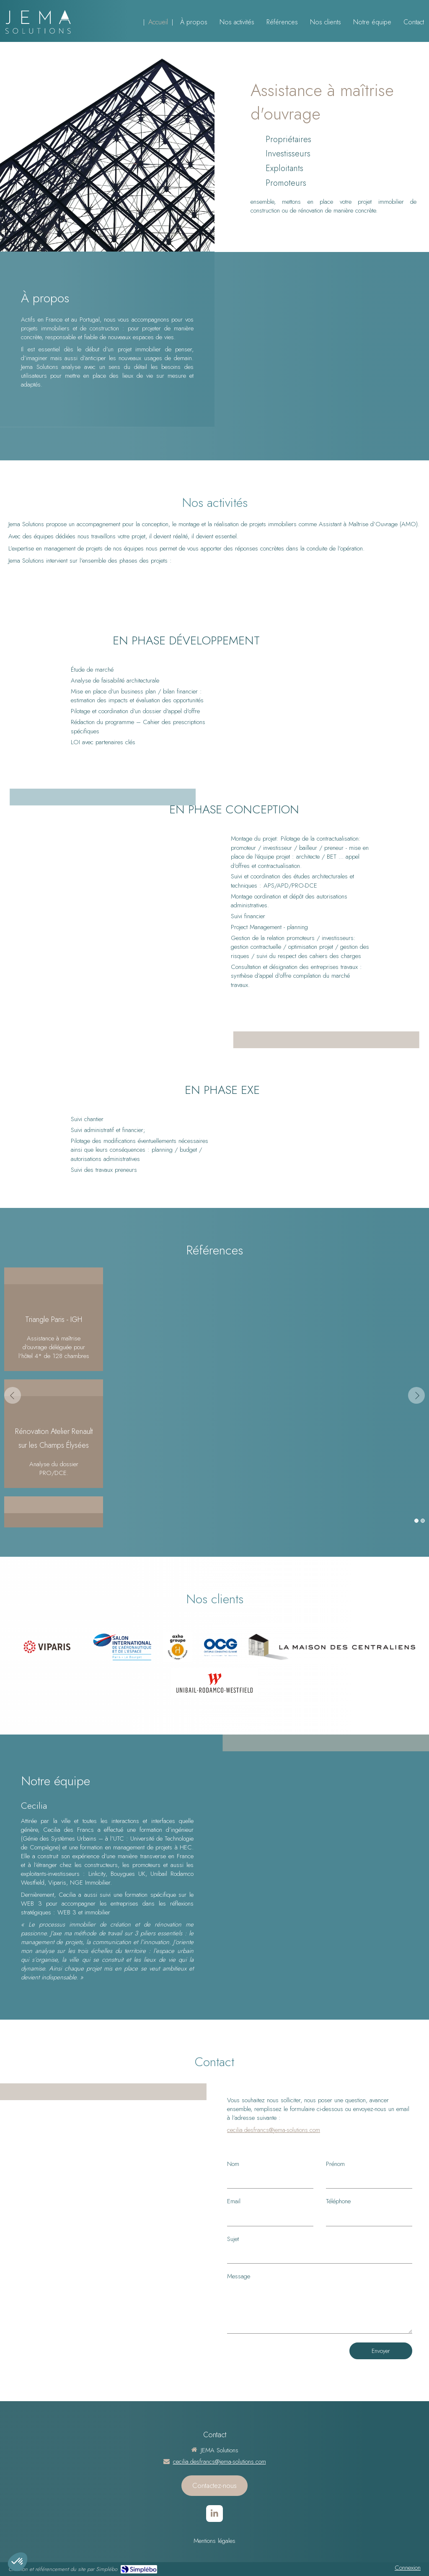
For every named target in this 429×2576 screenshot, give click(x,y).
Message (238, 2276)
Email (233, 2201)
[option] (214, 1395)
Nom (233, 2164)
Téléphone (338, 2201)
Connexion (408, 2567)
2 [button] (423, 1521)
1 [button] (416, 1521)
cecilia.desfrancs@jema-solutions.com (273, 2130)
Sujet (233, 2239)
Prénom (335, 2164)
